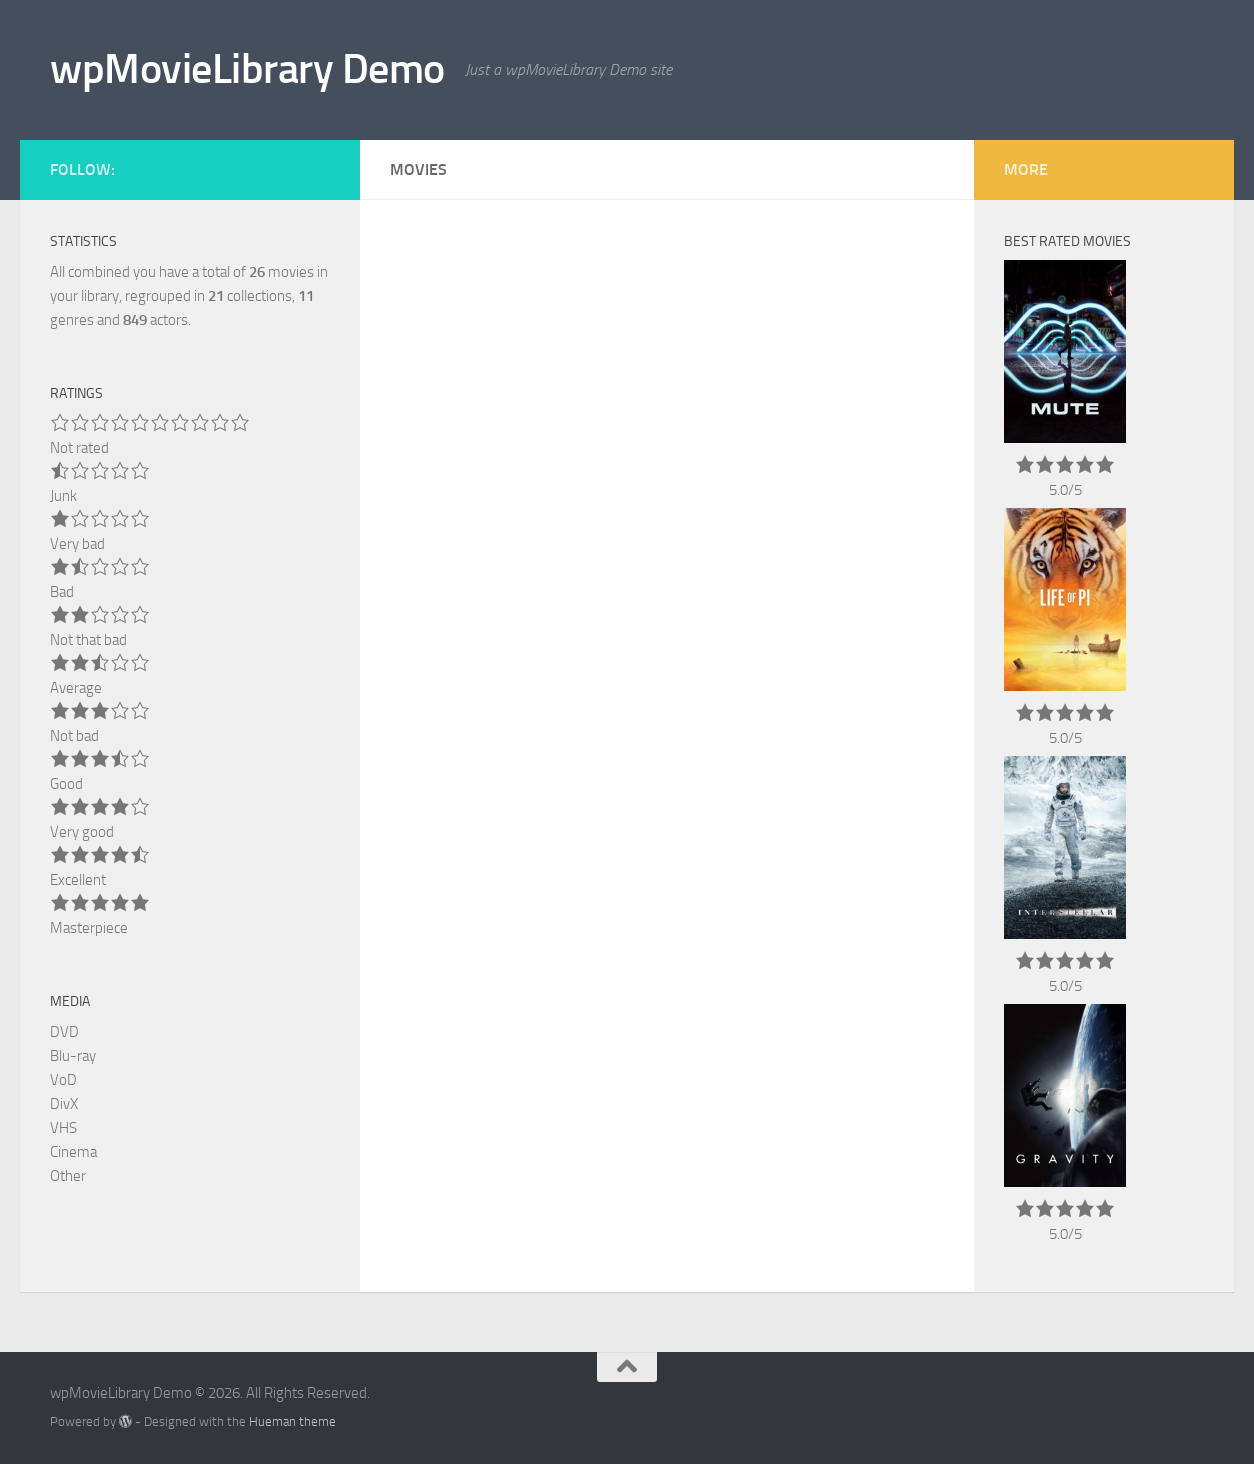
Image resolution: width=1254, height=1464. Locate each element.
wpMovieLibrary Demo (247, 69)
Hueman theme (292, 1421)
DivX (64, 1104)
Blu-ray (73, 1056)
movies (281, 272)
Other (68, 1176)
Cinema (73, 1152)
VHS (63, 1128)
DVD (64, 1032)
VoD (63, 1080)
